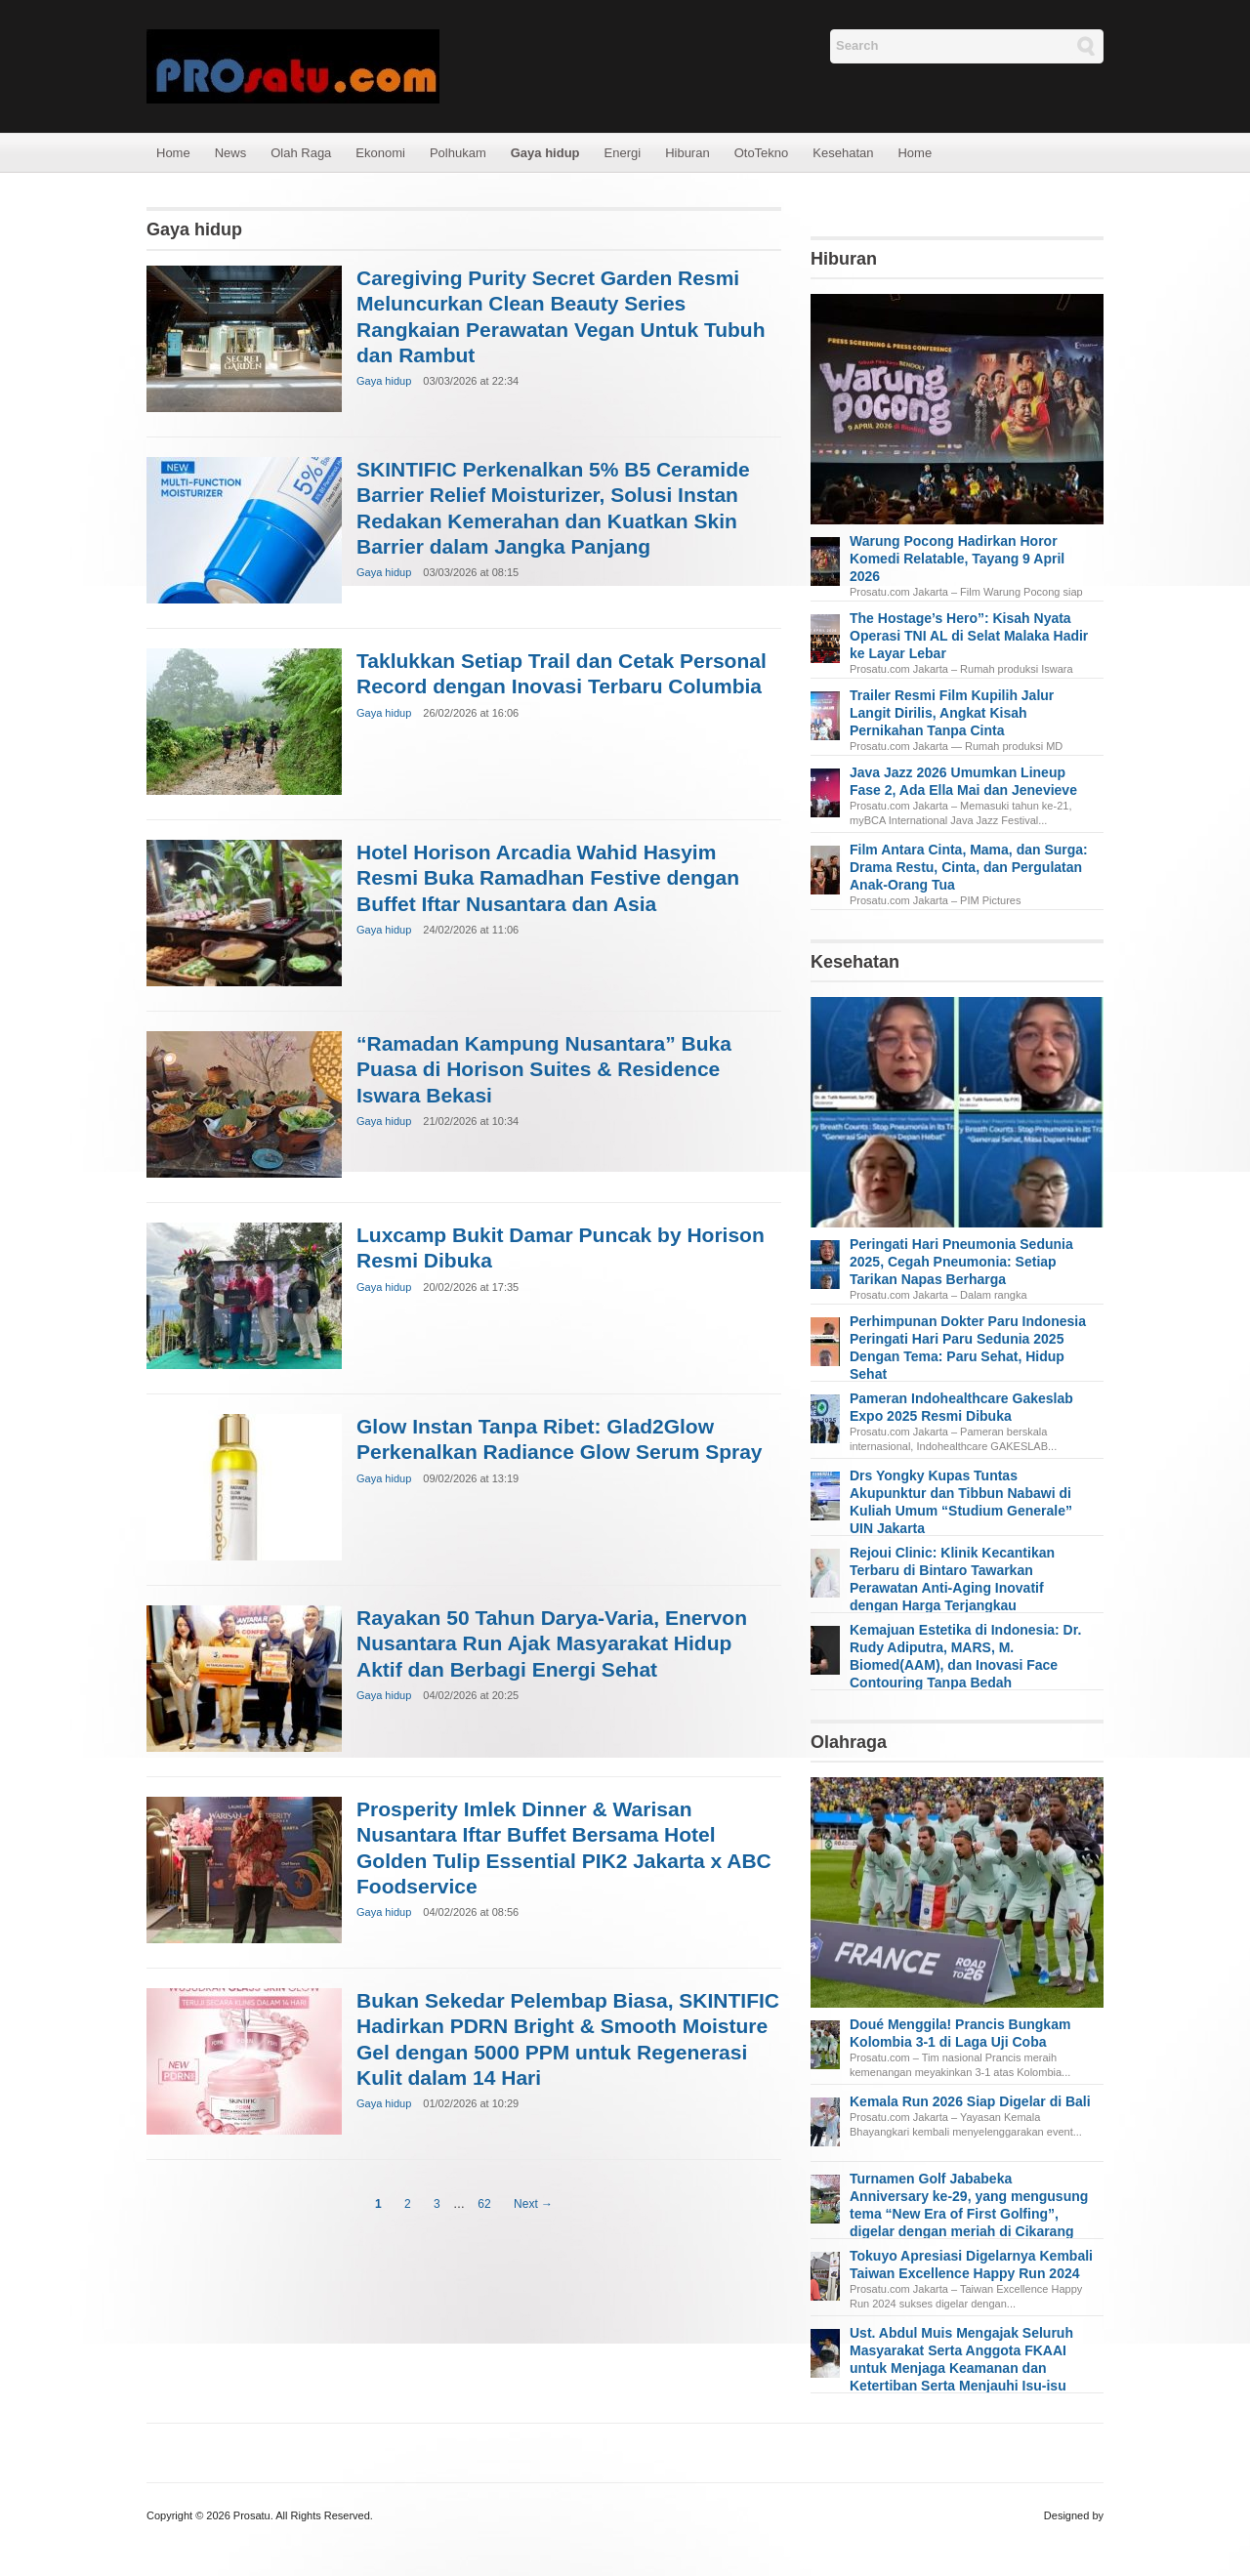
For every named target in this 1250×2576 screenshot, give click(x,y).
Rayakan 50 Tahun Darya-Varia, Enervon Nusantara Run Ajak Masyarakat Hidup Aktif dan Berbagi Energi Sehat (551, 1643)
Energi (623, 152)
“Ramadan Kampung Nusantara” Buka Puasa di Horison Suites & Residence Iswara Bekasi (543, 1069)
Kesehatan (842, 152)
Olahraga (849, 1742)
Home (173, 152)
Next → (533, 2204)
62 (484, 2204)
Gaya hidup (545, 152)
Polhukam (458, 152)
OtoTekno (761, 152)
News (231, 152)
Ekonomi (380, 152)
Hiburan (687, 152)
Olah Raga (301, 152)
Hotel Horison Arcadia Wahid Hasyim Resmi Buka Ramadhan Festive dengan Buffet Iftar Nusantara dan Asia (547, 878)
